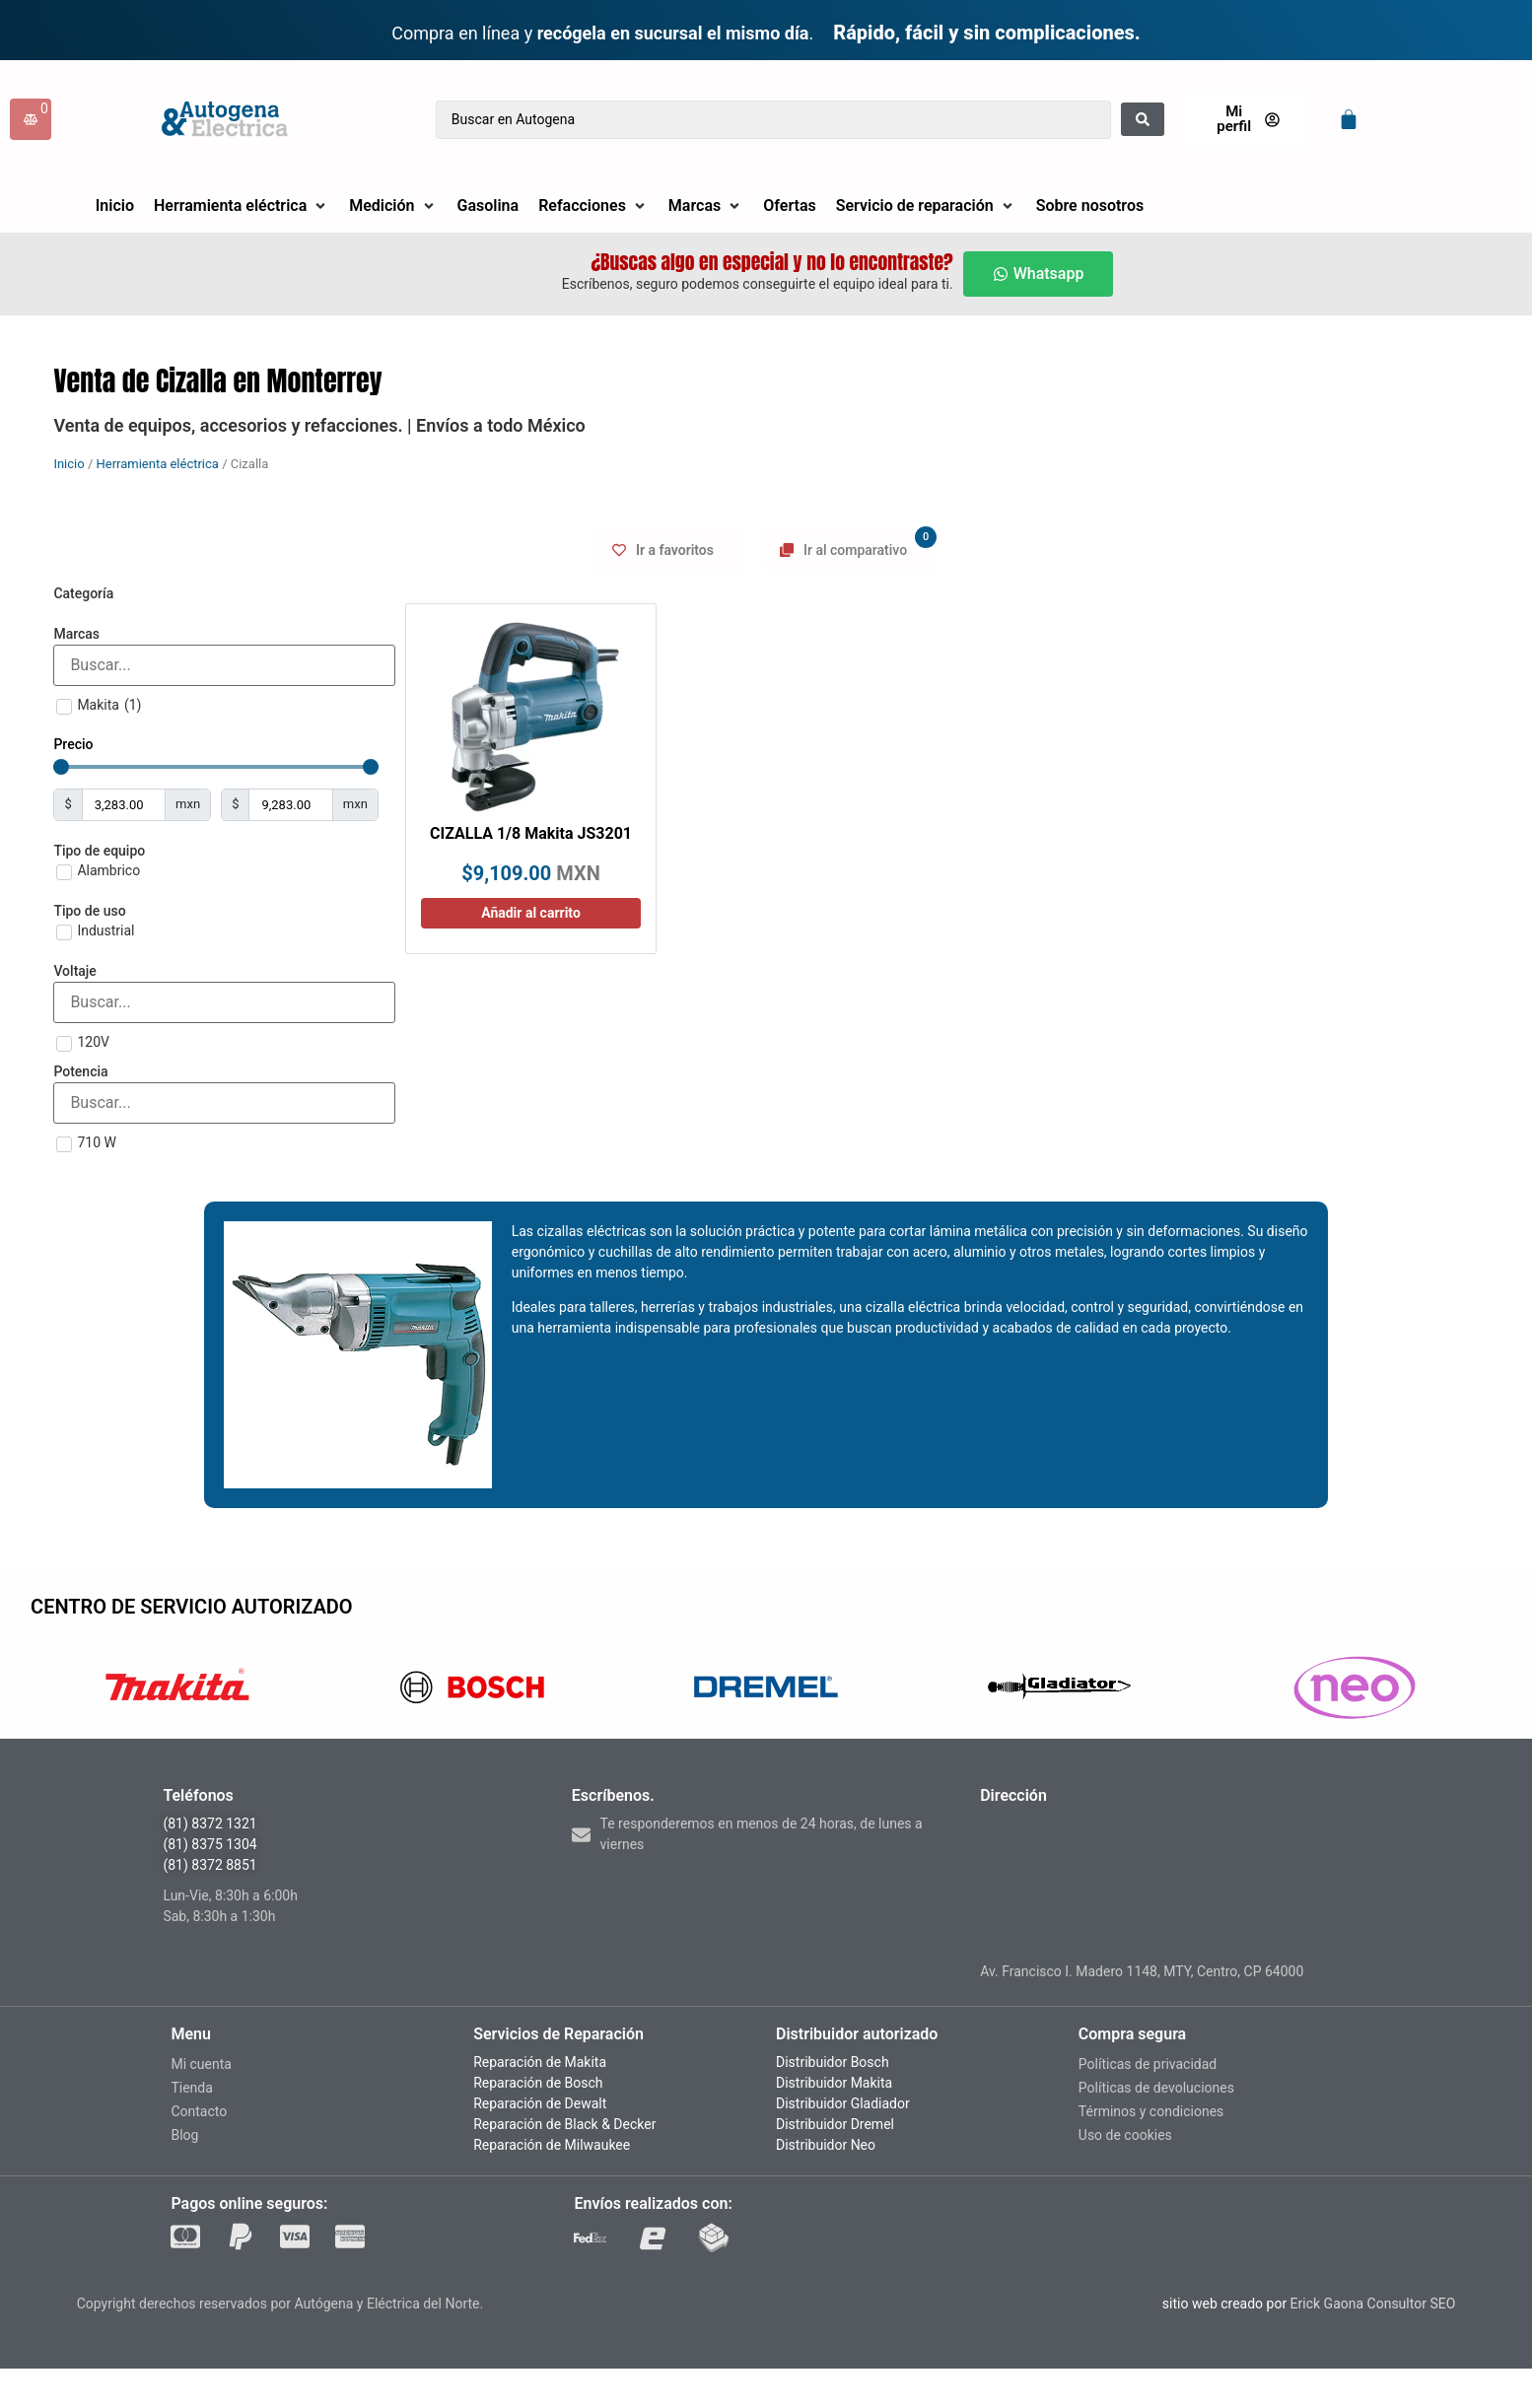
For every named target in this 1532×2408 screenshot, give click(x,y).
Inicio (68, 463)
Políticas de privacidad (1148, 2064)
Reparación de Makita (539, 2062)
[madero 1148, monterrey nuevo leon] (1174, 1883)
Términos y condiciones (1151, 2111)
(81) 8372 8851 (209, 1865)
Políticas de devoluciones (1156, 2088)
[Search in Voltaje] (224, 1002)
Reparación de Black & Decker (564, 2124)
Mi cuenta (201, 2064)
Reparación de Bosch (537, 2083)
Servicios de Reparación (558, 2034)
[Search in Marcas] (224, 665)
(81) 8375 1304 (209, 1844)
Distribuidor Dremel (835, 2124)
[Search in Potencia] (224, 1103)
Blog (184, 2135)
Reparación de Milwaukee (551, 2145)
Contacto (199, 2111)
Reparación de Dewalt (539, 2103)
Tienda (191, 2088)
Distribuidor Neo (825, 2145)
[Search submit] (1142, 119)
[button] (241, 206)
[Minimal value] (216, 767)
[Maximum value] (290, 804)
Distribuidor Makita (834, 2083)
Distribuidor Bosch (832, 2062)
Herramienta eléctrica (157, 463)
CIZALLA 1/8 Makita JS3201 (531, 833)
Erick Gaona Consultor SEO (1373, 2303)
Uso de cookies (1125, 2135)
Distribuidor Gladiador (843, 2103)
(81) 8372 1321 (209, 1823)
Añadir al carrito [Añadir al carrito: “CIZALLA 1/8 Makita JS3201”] (531, 913)
